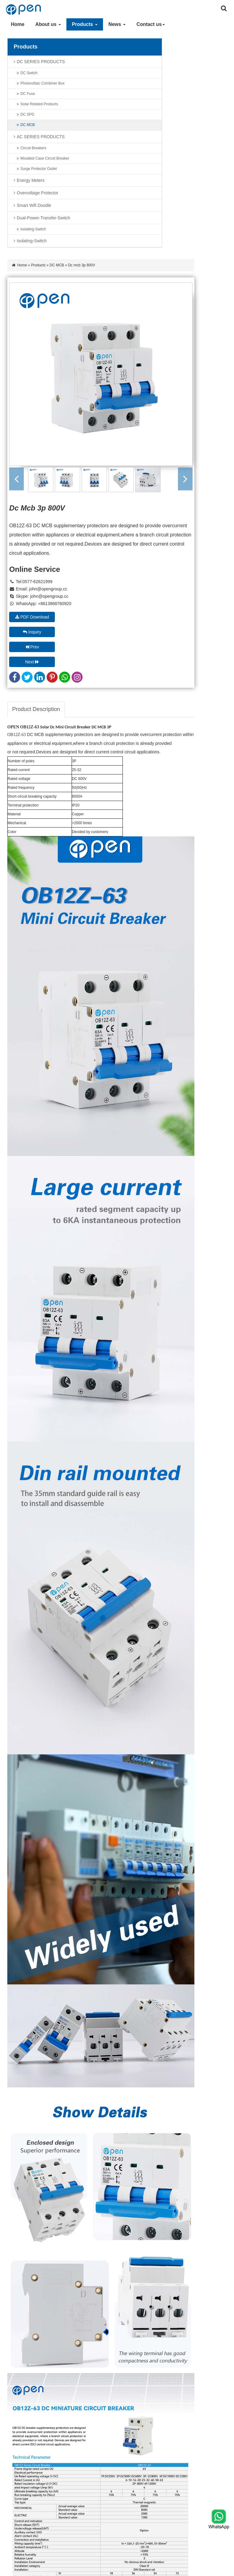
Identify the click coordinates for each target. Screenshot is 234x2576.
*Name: (167, 2064)
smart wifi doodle (34, 205)
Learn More (96, 2293)
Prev (111, 372)
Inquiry (182, 357)
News (114, 24)
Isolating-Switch (33, 229)
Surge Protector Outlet (38, 169)
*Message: (94, 2139)
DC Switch (28, 73)
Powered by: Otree (196, 2569)
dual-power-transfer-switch (43, 217)
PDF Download (111, 357)
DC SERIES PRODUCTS (41, 61)
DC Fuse (27, 94)
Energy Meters (30, 180)
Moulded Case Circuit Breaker (44, 158)
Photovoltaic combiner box (42, 83)
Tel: (163, 2089)
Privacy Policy (142, 2569)
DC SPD (27, 114)
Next (183, 372)
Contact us (148, 24)
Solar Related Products (39, 104)
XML (121, 2569)
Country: (168, 2114)
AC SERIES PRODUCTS (41, 136)
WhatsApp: (94, 2114)
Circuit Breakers (33, 148)
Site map (166, 2569)
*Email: (90, 2089)
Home (15, 24)
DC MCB (27, 125)
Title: (88, 2064)
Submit (94, 2183)
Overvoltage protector (37, 192)
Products (82, 24)
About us (45, 24)
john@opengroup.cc (127, 329)
